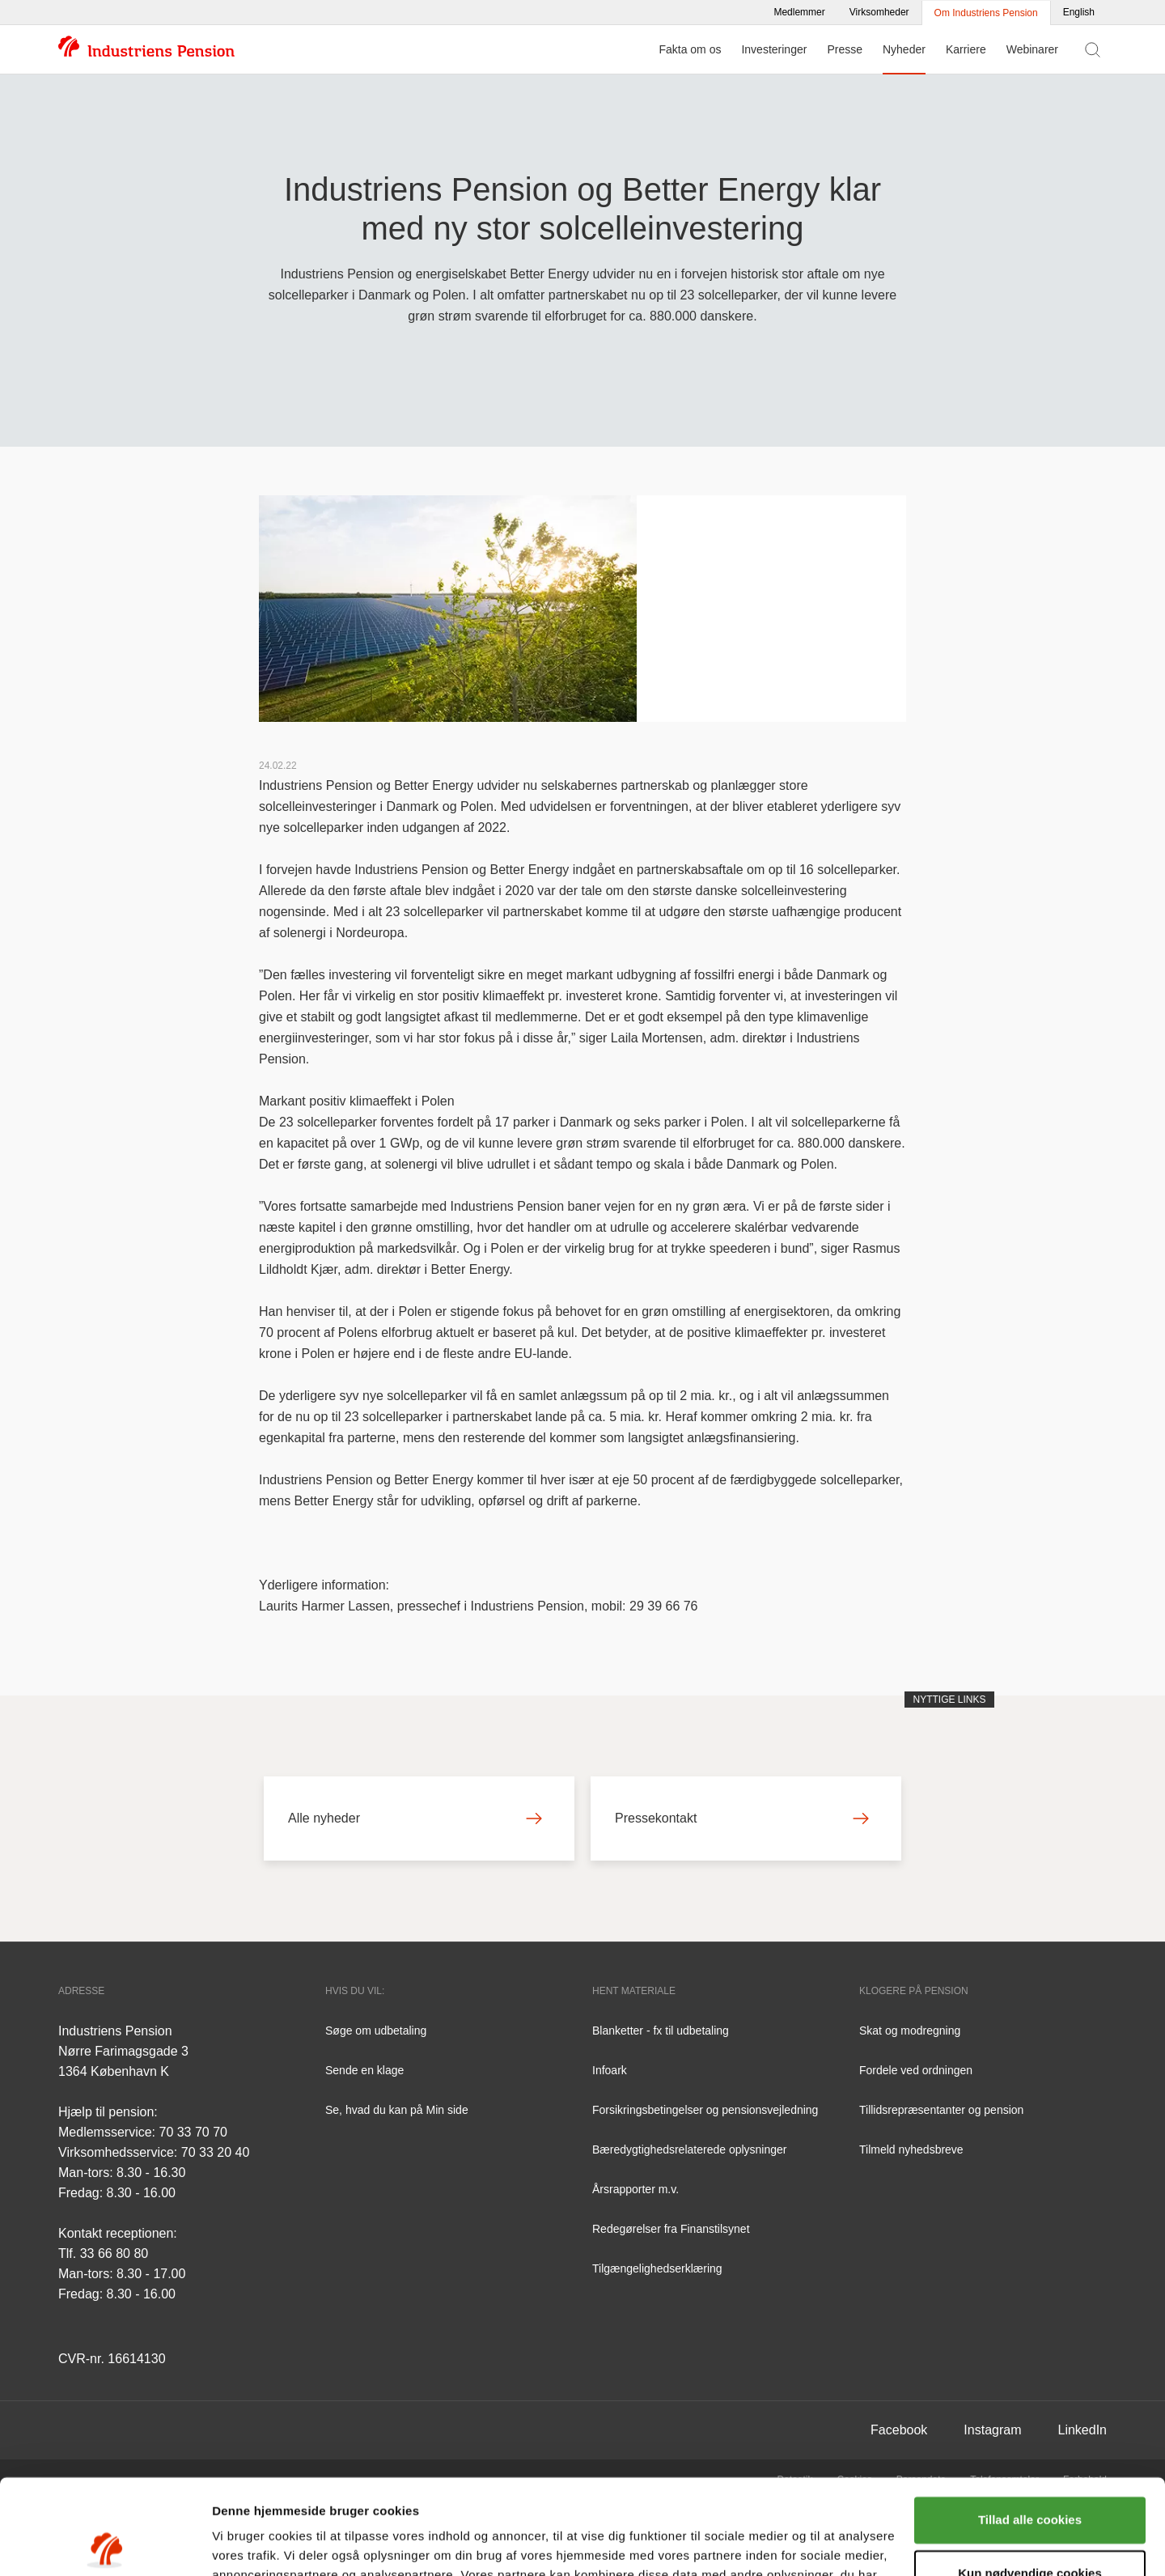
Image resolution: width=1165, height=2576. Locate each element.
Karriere (966, 49)
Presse (844, 49)
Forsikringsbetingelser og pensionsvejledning (705, 2109)
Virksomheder (879, 12)
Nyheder (904, 49)
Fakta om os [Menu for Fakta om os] (690, 49)
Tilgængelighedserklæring (657, 2268)
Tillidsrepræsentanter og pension (941, 2109)
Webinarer (1032, 49)
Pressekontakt (742, 1818)
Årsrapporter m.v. (635, 2189)
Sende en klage (364, 2070)
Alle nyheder (415, 1818)
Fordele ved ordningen (915, 2070)
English (1079, 12)
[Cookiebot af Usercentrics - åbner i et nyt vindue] (105, 2544)
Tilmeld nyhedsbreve (911, 2149)
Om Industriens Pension (986, 13)
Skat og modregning (909, 2030)
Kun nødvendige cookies (1030, 2478)
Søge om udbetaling (375, 2030)
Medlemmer (798, 12)
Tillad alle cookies (1030, 2425)
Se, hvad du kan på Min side (396, 2109)
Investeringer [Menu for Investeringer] (774, 49)
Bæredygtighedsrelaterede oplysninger (689, 2149)
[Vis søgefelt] (1092, 49)
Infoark (609, 2070)
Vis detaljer (244, 2544)
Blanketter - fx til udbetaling (660, 2030)
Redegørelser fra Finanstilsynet (671, 2228)
